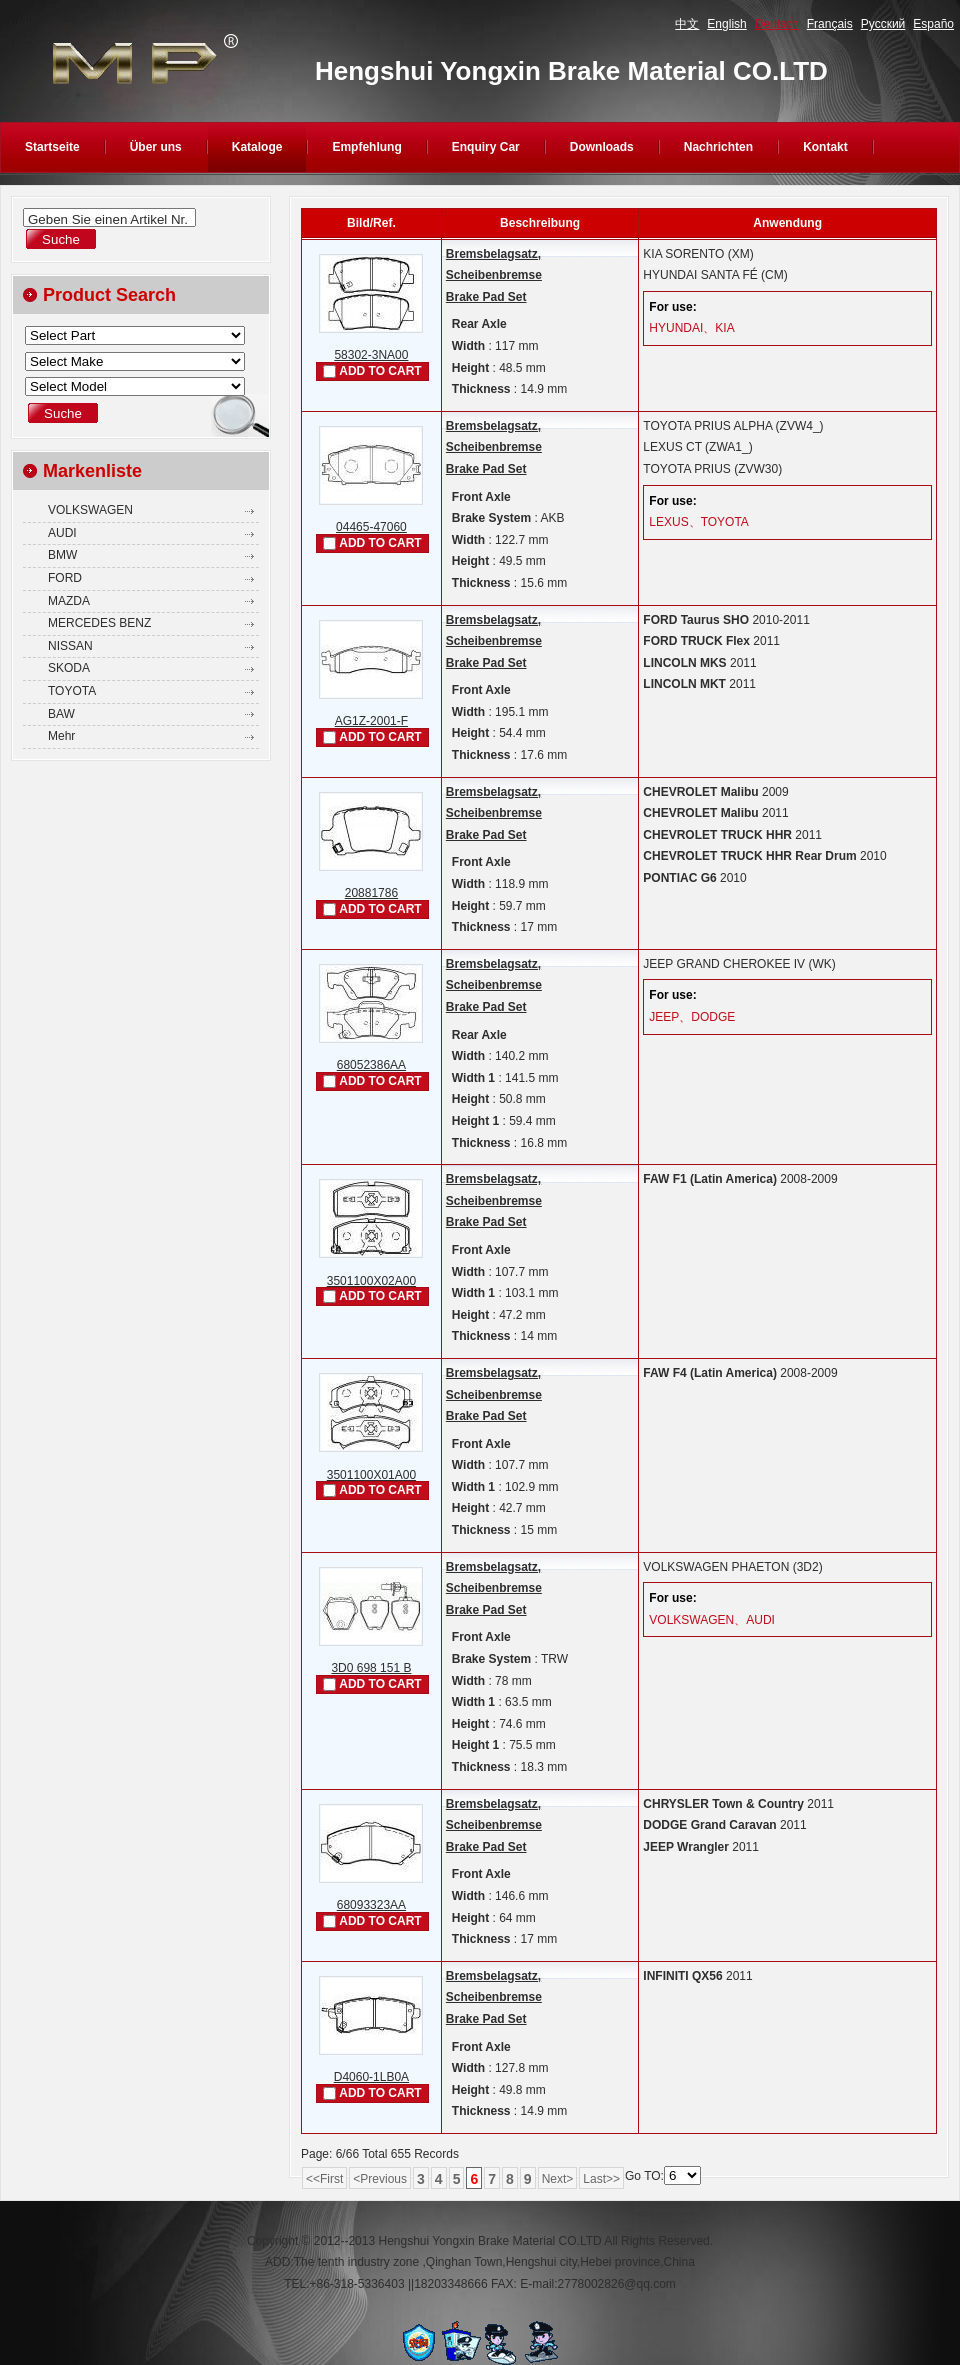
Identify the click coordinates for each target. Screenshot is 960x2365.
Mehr (61, 736)
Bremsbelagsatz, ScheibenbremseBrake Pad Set (494, 275)
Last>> (601, 2179)
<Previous (380, 2179)
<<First (324, 2179)
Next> (558, 2179)
